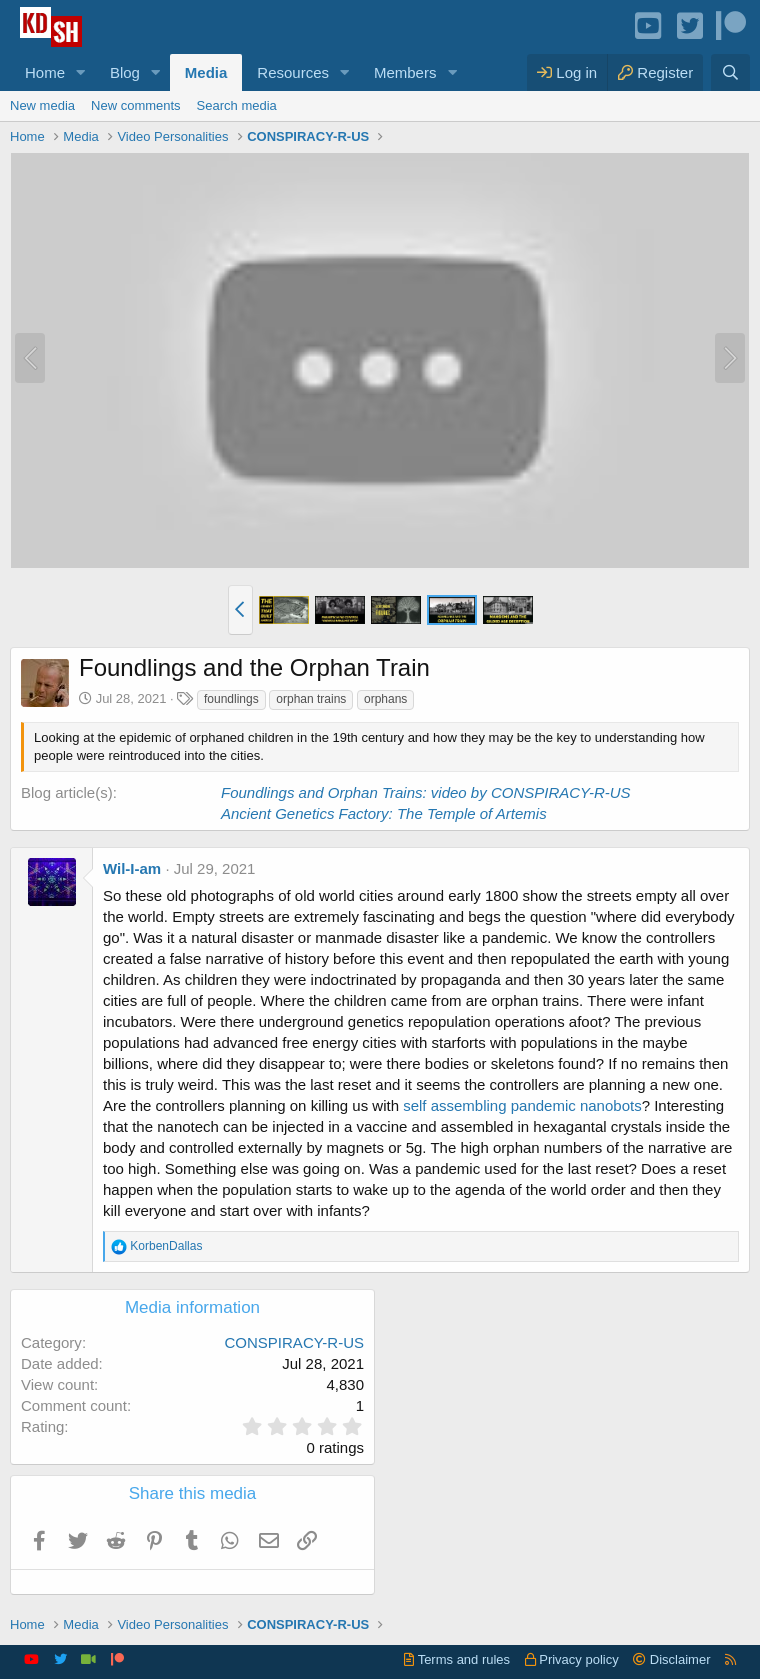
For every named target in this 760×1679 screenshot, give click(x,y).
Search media (237, 105)
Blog (125, 72)
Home (45, 72)
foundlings (231, 699)
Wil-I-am (132, 868)
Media (206, 72)
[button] (81, 72)
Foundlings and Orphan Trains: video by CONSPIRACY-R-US (426, 792)
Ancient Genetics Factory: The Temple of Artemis (384, 813)
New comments (136, 105)
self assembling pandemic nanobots (522, 1105)
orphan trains (311, 699)
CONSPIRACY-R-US (294, 1342)
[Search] (730, 72)
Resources (293, 72)
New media (42, 105)
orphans (385, 699)
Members (405, 72)
